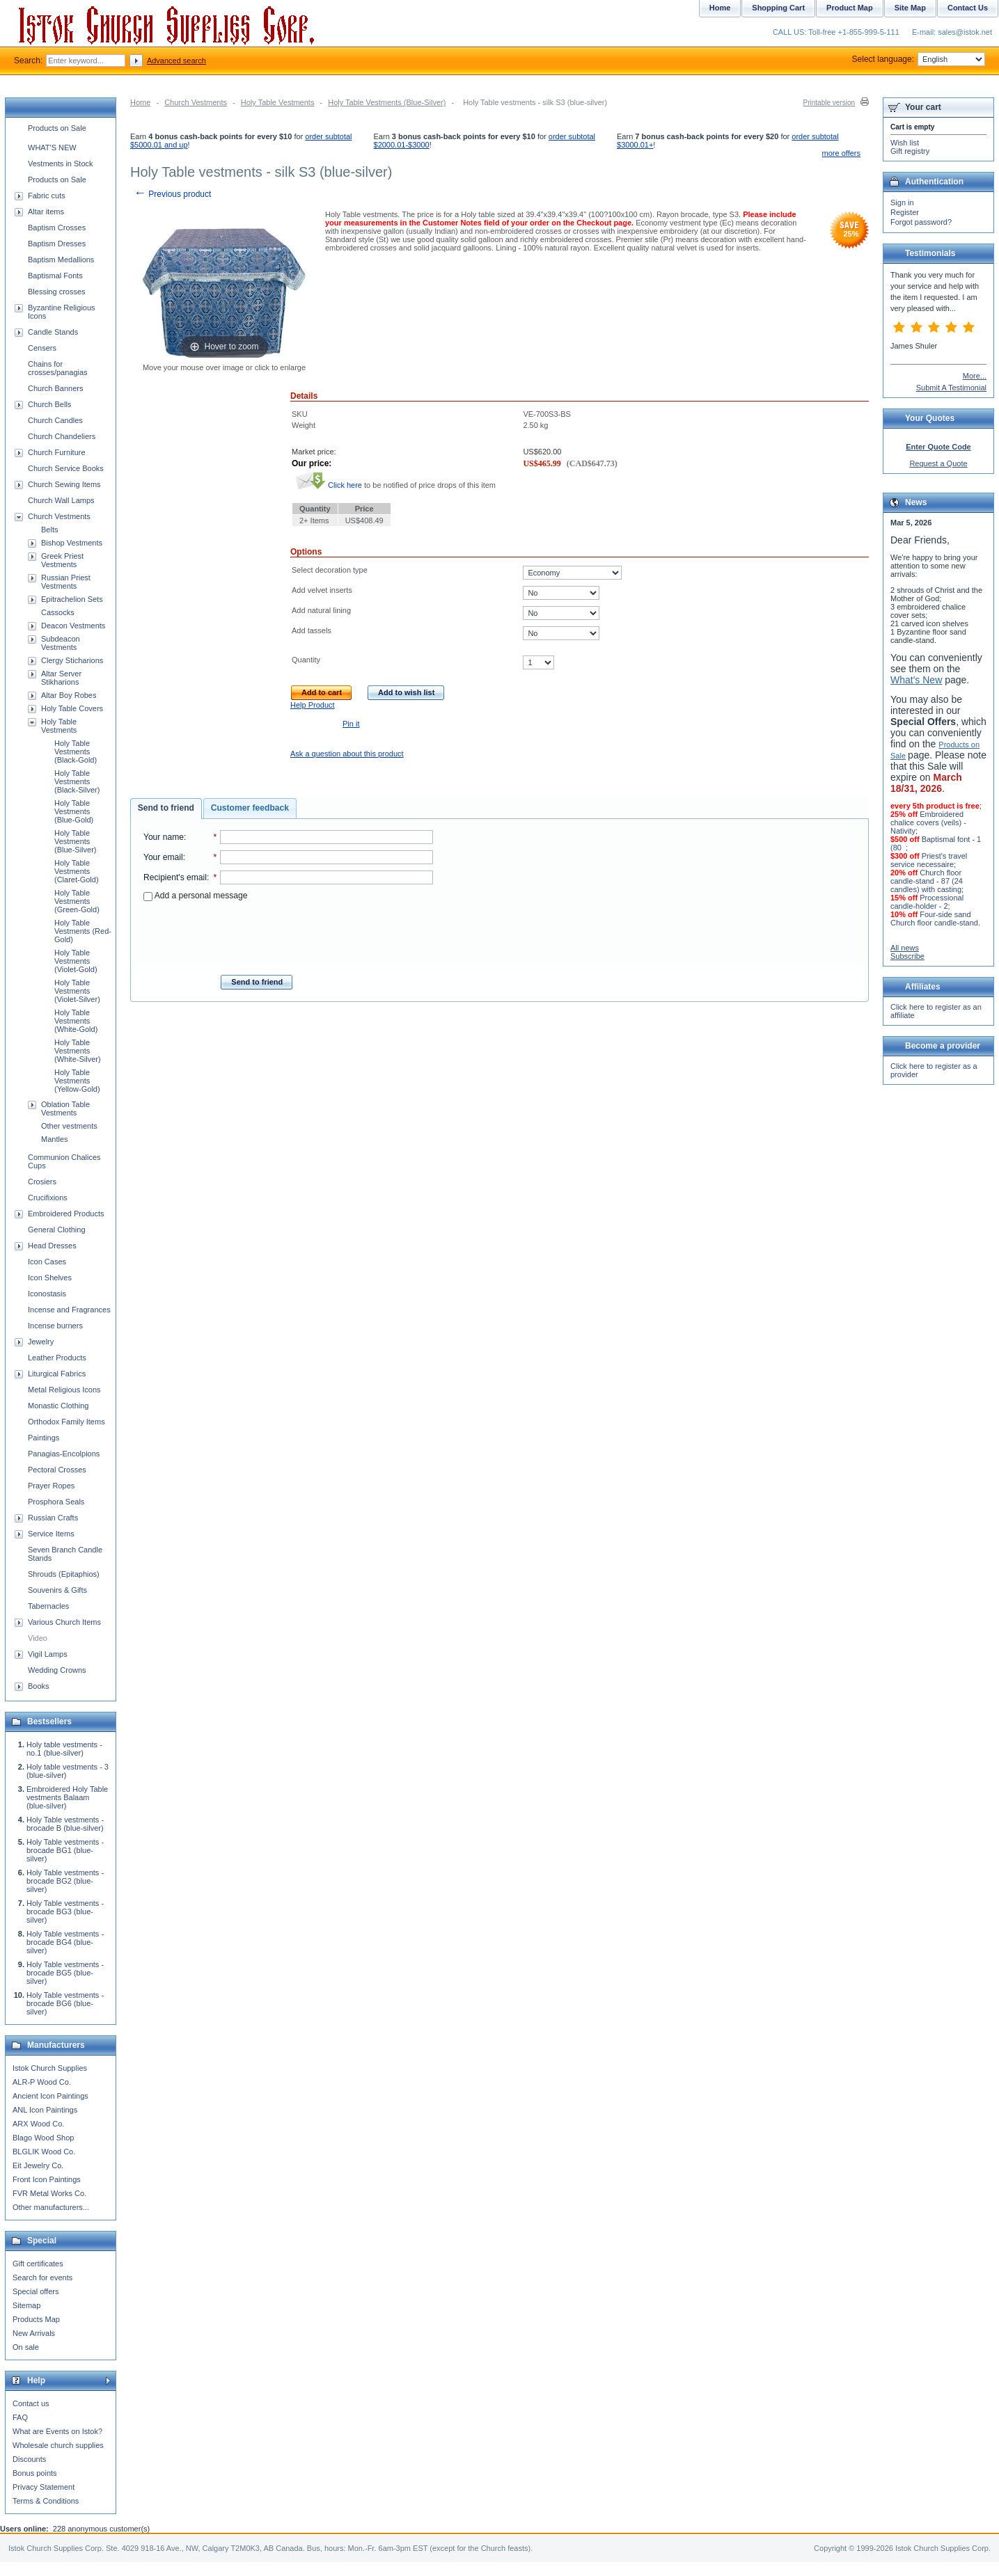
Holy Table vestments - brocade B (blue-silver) (65, 1823)
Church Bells (49, 404)
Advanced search (176, 60)
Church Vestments (195, 102)
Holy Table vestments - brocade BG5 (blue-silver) (65, 1972)
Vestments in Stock (60, 163)
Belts (49, 529)
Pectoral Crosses (57, 1469)
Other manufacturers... (51, 2207)
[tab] (166, 808)
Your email (163, 857)
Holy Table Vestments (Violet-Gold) (75, 960)
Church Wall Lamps (61, 500)
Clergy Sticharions (72, 660)
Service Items (51, 1533)
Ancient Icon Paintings (50, 2096)
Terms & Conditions (46, 2501)
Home (140, 102)
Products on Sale (57, 128)
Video (37, 1638)
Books (38, 1686)
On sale (26, 2347)
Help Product (312, 705)
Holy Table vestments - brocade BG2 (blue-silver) (65, 1880)
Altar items (46, 211)
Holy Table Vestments (278, 102)
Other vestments (69, 1126)
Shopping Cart (778, 7)
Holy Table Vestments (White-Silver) (77, 1050)
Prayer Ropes (51, 1485)
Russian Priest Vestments (66, 581)
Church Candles (55, 420)
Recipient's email (175, 877)
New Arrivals (34, 2333)
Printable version (829, 102)
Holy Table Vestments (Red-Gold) (82, 931)
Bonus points (35, 2473)
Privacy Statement (43, 2487)
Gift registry (909, 151)
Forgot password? (921, 222)
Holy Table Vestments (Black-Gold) (75, 751)
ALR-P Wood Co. (42, 2082)
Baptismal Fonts (55, 275)
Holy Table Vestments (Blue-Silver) (387, 102)
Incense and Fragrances (69, 1309)
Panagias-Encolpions (64, 1453)
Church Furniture (57, 452)
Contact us (31, 2403)
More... (974, 376)
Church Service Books (66, 468)
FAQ (20, 2417)
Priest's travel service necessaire (928, 860)
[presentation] (288, 934)
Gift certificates (38, 2263)
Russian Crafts (53, 1517)
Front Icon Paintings (47, 2179)
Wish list (904, 142)
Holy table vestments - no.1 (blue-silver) (64, 1748)
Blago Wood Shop (43, 2137)
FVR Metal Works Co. (49, 2193)
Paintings (43, 1437)
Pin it (351, 723)
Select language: (918, 59)
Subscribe (907, 956)
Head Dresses (52, 1245)
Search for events (42, 2277)
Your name (163, 837)
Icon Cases (47, 1261)
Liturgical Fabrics (57, 1373)
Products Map (36, 2319)
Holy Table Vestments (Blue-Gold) (73, 811)
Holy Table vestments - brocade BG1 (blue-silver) (65, 1850)
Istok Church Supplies (50, 2068)
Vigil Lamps (48, 1654)
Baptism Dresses (57, 243)
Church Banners (56, 388)
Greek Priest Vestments (62, 560)
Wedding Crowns (57, 1670)
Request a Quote (938, 463)
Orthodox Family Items (66, 1421)
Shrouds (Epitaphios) (64, 1574)
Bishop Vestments (71, 543)
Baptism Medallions (61, 259)
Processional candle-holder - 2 (926, 901)
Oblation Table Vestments (65, 1108)
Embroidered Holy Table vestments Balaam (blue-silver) (67, 1797)
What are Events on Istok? (57, 2431)
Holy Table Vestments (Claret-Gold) (76, 871)
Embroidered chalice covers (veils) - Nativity (928, 822)
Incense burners (55, 1325)
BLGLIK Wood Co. (44, 2151)
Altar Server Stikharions (61, 677)
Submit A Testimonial (951, 387)
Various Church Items (64, 1622)
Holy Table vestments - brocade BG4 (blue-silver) (65, 1942)
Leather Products (57, 1357)
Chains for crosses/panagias (58, 368)
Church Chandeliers (61, 436)
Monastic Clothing (58, 1405)
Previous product (172, 194)
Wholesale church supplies (58, 2445)
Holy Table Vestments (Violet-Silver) (77, 990)
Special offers (35, 2291)
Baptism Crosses (57, 227)
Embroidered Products (66, 1213)
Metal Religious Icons (64, 1389)
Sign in (902, 202)
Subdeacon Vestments (60, 643)
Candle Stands (53, 332)
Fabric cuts (46, 195)
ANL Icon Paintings (45, 2110)
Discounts (29, 2459)
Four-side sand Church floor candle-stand (934, 918)
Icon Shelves (50, 1277)
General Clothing (57, 1229)
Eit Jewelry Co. (38, 2165)
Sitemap (26, 2305)
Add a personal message (195, 895)
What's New (916, 679)
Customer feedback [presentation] (250, 808)
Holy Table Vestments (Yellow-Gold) (77, 1080)
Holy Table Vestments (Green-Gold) (77, 901)
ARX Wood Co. (38, 2124)
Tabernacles (48, 1606)
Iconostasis (47, 1293)
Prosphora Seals (56, 1501)
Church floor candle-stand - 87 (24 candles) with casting (926, 880)
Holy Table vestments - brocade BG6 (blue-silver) (65, 2003)
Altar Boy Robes (68, 695)
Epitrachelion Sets (72, 599)
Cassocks (57, 612)
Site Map (910, 7)
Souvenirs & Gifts (57, 1590)
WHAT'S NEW (52, 147)
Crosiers (42, 1181)
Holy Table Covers (72, 708)
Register (904, 212)
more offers (841, 153)
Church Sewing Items (64, 484)
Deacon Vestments (73, 625)
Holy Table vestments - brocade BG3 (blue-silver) (65, 1911)
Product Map (849, 7)
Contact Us (967, 7)
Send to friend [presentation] (166, 808)
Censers (42, 348)
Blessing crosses (57, 291)
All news (904, 948)
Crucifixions (48, 1197)
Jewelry (41, 1341)
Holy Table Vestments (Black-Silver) (77, 781)
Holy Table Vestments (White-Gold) (75, 1020)
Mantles (54, 1139)
